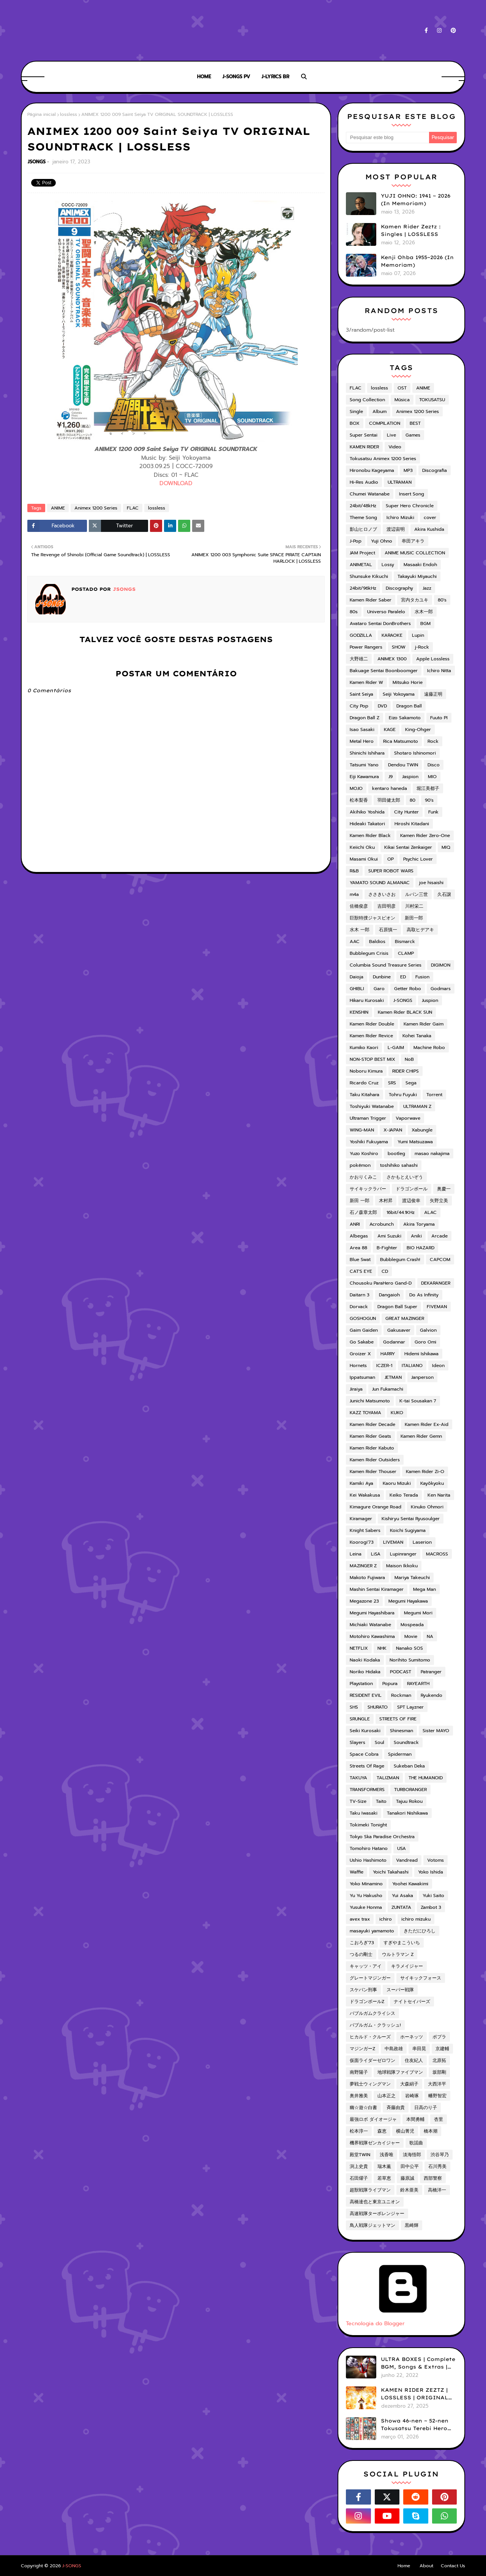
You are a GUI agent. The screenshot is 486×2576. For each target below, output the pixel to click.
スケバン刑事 (363, 1989)
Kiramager (361, 1518)
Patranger (431, 1671)
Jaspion (410, 776)
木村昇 (386, 1200)
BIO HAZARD (420, 1247)
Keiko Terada (404, 1495)
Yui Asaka (402, 1895)
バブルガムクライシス (372, 2013)
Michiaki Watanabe (370, 1624)
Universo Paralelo (386, 611)
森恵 (382, 2131)
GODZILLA (361, 635)
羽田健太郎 (388, 800)
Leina (355, 1554)
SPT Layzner (410, 1707)
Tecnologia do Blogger (403, 2320)
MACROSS (437, 1554)
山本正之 (386, 2095)
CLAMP (406, 953)
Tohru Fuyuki (403, 1094)
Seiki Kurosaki (365, 1730)
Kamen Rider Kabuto (372, 1448)
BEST (415, 423)
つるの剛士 (361, 1954)
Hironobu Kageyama (372, 470)
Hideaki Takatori (367, 823)
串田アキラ (413, 541)
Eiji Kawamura (364, 776)
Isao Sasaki (362, 729)
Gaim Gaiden (364, 1330)
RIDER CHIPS (405, 1071)
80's (442, 600)
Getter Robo (407, 988)
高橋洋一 (437, 2190)
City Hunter (406, 812)
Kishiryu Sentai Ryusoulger (411, 1518)
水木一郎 (424, 611)
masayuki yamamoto (372, 1930)
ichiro (385, 1919)
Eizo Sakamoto (405, 717)
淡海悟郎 (412, 2154)
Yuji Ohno (381, 541)
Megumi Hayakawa (408, 1601)
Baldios (377, 941)
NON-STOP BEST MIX (372, 1059)
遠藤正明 (433, 694)
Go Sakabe (362, 1342)
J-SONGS (402, 1000)
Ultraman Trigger (368, 1118)
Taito (381, 1801)
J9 (390, 776)
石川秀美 (437, 2166)
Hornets (358, 1365)
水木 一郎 (359, 929)
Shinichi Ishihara (367, 753)
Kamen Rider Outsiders (375, 1459)
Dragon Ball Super (397, 1306)
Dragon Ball (409, 706)
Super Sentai (363, 435)
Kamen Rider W (366, 682)
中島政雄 (394, 2048)
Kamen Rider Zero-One (425, 835)
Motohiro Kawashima (372, 1636)
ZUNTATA (401, 1907)
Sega (411, 1082)
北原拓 (439, 2060)
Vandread (407, 1860)
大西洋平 (437, 2084)
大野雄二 (359, 658)
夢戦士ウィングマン (370, 2084)
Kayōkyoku (432, 1483)
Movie (410, 1636)
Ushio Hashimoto (368, 1860)
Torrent (434, 1094)
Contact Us (453, 2565)
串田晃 (419, 2048)
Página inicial (41, 114)
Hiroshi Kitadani (411, 823)
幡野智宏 (437, 2095)
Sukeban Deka (409, 1766)
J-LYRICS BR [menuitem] (275, 76)
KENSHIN (359, 1012)
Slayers (357, 1742)
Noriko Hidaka (365, 1671)
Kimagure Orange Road (375, 1506)
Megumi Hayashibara (372, 1612)
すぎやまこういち (401, 1942)
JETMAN (393, 1377)
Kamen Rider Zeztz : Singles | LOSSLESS (411, 230)
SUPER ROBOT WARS (390, 870)
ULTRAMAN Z (417, 1106)
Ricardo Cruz (364, 1082)
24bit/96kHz (363, 588)
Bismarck (405, 941)
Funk (433, 812)
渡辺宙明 (396, 529)
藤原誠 (407, 2178)
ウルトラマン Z (397, 1954)
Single (356, 411)
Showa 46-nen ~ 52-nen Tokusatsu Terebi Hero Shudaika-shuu (414, 2425)
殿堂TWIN (360, 2154)
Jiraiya (356, 1389)
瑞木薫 (384, 2166)
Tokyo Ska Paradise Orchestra (382, 1836)
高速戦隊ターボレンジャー (377, 2213)
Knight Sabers (365, 1530)
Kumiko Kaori (364, 1047)
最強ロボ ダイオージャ (373, 2119)
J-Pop (355, 541)
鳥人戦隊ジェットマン (372, 2225)
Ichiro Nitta (439, 670)
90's (429, 800)
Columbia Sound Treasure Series (385, 965)
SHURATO (378, 1707)
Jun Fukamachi (387, 1389)
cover (430, 517)
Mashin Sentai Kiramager (377, 1589)
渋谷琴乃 (440, 2154)
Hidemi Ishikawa (421, 1353)
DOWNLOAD (176, 483)
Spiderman (400, 1754)
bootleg (396, 1153)
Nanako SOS (409, 1648)
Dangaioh (389, 1294)
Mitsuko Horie (408, 682)
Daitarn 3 (359, 1294)
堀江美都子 (428, 788)
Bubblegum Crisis (369, 953)
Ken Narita (439, 1495)
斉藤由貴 (396, 2107)
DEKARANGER (435, 1283)
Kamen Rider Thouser (373, 1471)
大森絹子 (409, 2084)
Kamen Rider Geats (370, 1436)
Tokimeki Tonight (368, 1824)
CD (385, 1271)
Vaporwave (408, 1118)
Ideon (438, 1365)
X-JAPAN (392, 1130)
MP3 (408, 470)
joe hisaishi (431, 882)
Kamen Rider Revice (371, 1035)
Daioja (356, 976)
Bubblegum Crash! (400, 1259)
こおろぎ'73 (362, 1942)
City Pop (359, 706)
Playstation (361, 1683)
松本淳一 (359, 2131)
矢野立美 (439, 1200)
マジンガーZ (362, 2048)
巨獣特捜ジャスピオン (372, 918)
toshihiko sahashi (399, 1165)
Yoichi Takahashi (391, 1872)
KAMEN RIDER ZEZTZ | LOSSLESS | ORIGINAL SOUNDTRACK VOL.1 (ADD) (414, 2394)
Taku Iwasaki (363, 1813)
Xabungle (422, 1130)
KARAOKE (392, 635)
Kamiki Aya (361, 1483)
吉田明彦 (386, 906)
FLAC (133, 508)
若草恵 (384, 2178)
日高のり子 (425, 2107)
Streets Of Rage (367, 1766)
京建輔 (442, 2048)
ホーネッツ (411, 2036)
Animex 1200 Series (95, 508)
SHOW (399, 647)
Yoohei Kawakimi (410, 1883)
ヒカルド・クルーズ (370, 2036)
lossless (68, 114)
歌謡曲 (416, 2142)
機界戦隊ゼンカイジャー (375, 2142)
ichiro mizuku (416, 1919)
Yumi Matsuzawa (415, 1141)
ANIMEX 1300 (392, 658)
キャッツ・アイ (366, 1966)
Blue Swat (360, 1259)
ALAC (430, 1212)
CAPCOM (440, 1259)
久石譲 (444, 894)
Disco (434, 764)
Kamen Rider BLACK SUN (405, 1012)
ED (403, 976)
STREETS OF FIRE (398, 1718)
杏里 (438, 2119)
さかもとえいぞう (405, 1177)
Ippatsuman (362, 1377)
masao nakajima (432, 1153)
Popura (390, 1683)
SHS (354, 1707)
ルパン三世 (416, 894)
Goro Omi (425, 1342)
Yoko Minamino (366, 1883)
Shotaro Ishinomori (415, 753)
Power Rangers (366, 647)
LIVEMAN (393, 1542)
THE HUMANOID (426, 1777)
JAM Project (362, 552)
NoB (409, 1059)
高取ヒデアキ (420, 929)
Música (402, 399)
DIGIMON (440, 965)
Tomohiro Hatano (369, 1848)
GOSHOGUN (363, 1318)
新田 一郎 (359, 1200)
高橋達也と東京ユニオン (375, 2201)
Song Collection (367, 399)
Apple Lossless (433, 658)
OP (390, 859)
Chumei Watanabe (370, 494)
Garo (379, 988)
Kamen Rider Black (370, 835)
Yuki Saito (433, 1895)
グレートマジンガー (370, 1978)
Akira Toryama (419, 1224)
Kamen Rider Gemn (421, 1436)
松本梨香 (359, 800)
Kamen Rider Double (372, 1024)
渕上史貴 (359, 2166)
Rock (433, 741)
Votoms (435, 1860)
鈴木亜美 (409, 2190)
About (426, 2565)
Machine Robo (429, 1047)
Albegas (359, 1236)
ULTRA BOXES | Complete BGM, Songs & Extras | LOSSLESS (418, 2363)
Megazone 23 (364, 1601)
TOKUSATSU (432, 399)
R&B (354, 870)
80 (412, 800)
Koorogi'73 (362, 1542)
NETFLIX (359, 1648)
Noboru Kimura (366, 1071)
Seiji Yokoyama (399, 694)
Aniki (416, 1236)
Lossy (388, 564)
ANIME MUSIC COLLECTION (415, 552)
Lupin (418, 635)
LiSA (375, 1554)
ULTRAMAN (400, 482)
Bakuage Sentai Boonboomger (384, 670)
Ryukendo (431, 1695)
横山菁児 (405, 2131)
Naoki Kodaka (365, 1660)
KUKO (397, 1412)
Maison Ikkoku (402, 1565)
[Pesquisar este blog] (387, 137)
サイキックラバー (368, 1188)
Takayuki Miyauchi (417, 576)
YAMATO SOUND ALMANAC (380, 882)
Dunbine (382, 976)
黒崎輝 (411, 2225)
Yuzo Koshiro (364, 1153)
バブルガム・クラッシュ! (375, 2025)
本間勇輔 (415, 2119)
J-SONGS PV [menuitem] (236, 76)
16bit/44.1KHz (401, 1212)
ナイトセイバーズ (412, 2001)
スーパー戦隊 (400, 1989)
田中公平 (410, 2166)
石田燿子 (359, 2178)
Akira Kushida (429, 529)
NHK (382, 1648)
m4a (354, 894)
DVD (382, 706)
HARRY (387, 1353)
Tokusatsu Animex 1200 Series (383, 458)
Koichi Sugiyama (408, 1530)
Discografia (434, 470)
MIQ (446, 847)
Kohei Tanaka (416, 1035)
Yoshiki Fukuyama (369, 1141)
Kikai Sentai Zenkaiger (408, 847)
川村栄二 (414, 906)
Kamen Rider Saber (370, 600)
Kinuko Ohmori (427, 1506)
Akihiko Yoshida (367, 812)
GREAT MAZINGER (404, 1318)
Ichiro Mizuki (400, 517)
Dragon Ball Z (364, 717)
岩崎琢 (412, 2095)
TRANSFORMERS (367, 1789)
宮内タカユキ (414, 600)
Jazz (427, 588)
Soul (379, 1742)
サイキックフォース (420, 1978)
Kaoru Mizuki (397, 1483)
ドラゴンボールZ (367, 2001)
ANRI (355, 1224)
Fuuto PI (439, 717)
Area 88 (358, 1247)
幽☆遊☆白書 (363, 2107)
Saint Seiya (361, 694)
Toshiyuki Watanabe (372, 1106)
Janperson (422, 1377)
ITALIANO (412, 1365)
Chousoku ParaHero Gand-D (381, 1283)
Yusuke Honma (366, 1907)
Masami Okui (364, 859)
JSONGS (37, 161)
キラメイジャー (407, 1966)
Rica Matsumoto (400, 741)
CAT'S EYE (361, 1271)
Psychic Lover (418, 859)
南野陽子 (359, 2072)
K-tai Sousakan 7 (417, 1400)
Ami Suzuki (389, 1236)
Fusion (422, 976)
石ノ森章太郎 (363, 1212)
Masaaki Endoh (420, 564)
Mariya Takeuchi (412, 1577)
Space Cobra (364, 1754)
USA (401, 1848)
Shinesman (401, 1730)
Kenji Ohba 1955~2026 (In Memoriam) (417, 261)
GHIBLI (357, 988)
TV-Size (358, 1801)
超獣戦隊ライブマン (370, 2190)
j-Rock (422, 647)
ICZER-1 (384, 1365)
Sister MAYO (436, 1730)
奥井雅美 (359, 2095)
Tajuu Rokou (409, 1801)
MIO (432, 776)
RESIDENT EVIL (366, 1695)
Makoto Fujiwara (367, 1577)
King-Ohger (418, 729)
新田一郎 (414, 918)
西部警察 (433, 2178)
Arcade (439, 1236)
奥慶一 (444, 1188)
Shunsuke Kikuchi (369, 576)
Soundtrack (406, 1742)
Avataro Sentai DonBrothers (380, 623)
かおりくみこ (363, 1177)
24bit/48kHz (363, 505)
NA (430, 1636)
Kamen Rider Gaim (423, 1024)
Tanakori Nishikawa (407, 1813)
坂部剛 (439, 2072)
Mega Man (424, 1589)
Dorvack (359, 1306)
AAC (355, 941)
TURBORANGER (410, 1789)
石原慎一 (388, 929)
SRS (392, 1082)
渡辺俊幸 (411, 1200)
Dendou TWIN (403, 764)
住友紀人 (414, 2060)
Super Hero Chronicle (410, 505)
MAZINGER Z (363, 1565)
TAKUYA (358, 1777)
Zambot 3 (431, 1907)
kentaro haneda (389, 788)
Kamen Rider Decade (372, 1424)
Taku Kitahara (364, 1094)
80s (354, 611)
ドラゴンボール (412, 1188)
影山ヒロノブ (363, 529)
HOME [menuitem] (204, 76)
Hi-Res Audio (364, 482)
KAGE (390, 729)
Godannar (394, 1342)
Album (379, 411)
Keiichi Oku (362, 847)
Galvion (428, 1330)
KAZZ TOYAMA (365, 1412)
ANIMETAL (361, 564)
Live (391, 435)
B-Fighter (387, 1247)
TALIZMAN (388, 1777)
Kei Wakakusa (365, 1495)
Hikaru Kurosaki (367, 1000)
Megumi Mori (418, 1612)
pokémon (360, 1165)
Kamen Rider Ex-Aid (426, 1424)
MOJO (356, 788)
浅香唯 (386, 2154)
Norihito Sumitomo (410, 1660)
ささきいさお (382, 894)
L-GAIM (396, 1047)
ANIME (58, 508)
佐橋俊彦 (359, 906)
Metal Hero (362, 741)
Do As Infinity (424, 1294)
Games (413, 435)
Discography (399, 588)
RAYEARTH (418, 1683)
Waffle (356, 1872)
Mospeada (412, 1624)
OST (402, 388)
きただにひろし (420, 1930)
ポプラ (439, 2036)
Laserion (422, 1542)
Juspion (430, 1000)
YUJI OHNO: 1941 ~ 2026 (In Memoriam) (415, 199)
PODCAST (400, 1671)
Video (394, 446)
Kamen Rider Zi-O (425, 1471)
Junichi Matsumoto (370, 1400)
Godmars (441, 988)
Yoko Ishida (430, 1872)
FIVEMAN (437, 1306)
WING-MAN (362, 1130)
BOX (355, 423)
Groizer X (360, 1353)
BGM (425, 623)
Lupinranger (403, 1554)
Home (404, 2565)
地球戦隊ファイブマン (400, 2072)
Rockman (401, 1695)
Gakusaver (398, 1330)
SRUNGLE (360, 1718)
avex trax (360, 1919)
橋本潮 (430, 2131)
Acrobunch (381, 1224)
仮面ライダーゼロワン (372, 2060)
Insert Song (411, 494)
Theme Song (363, 517)
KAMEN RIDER (364, 446)
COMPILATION (384, 423)
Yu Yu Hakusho (366, 1895)
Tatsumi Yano (364, 764)
